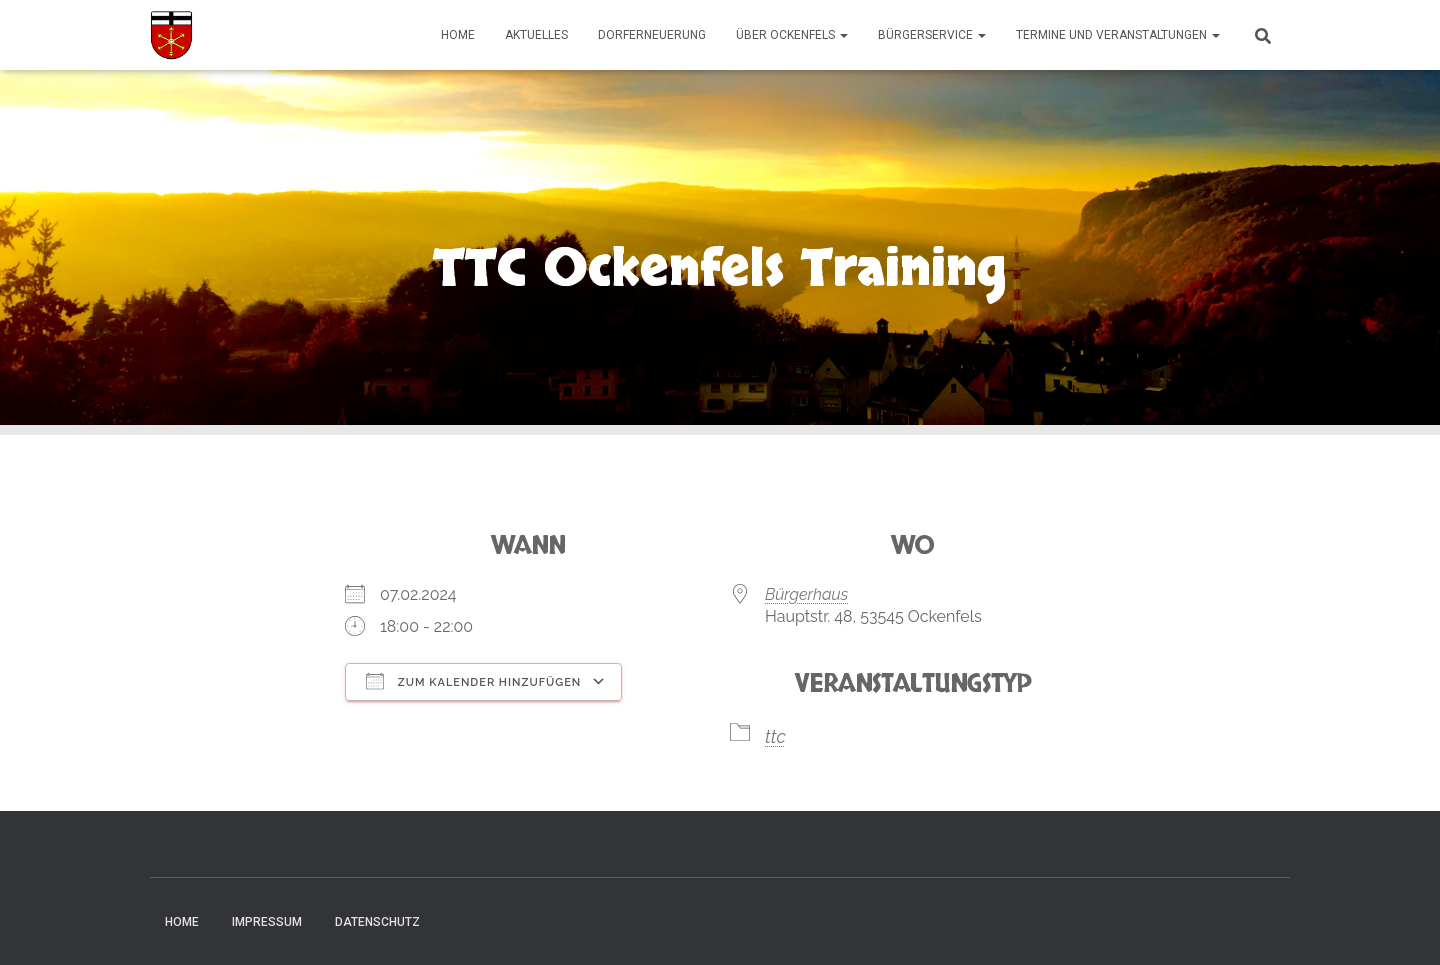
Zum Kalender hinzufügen (473, 681)
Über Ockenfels (792, 35)
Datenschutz (377, 922)
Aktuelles (536, 35)
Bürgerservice (932, 35)
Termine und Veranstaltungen (1118, 35)
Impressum (267, 922)
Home (458, 35)
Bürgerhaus (806, 594)
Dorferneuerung (652, 35)
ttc (775, 736)
